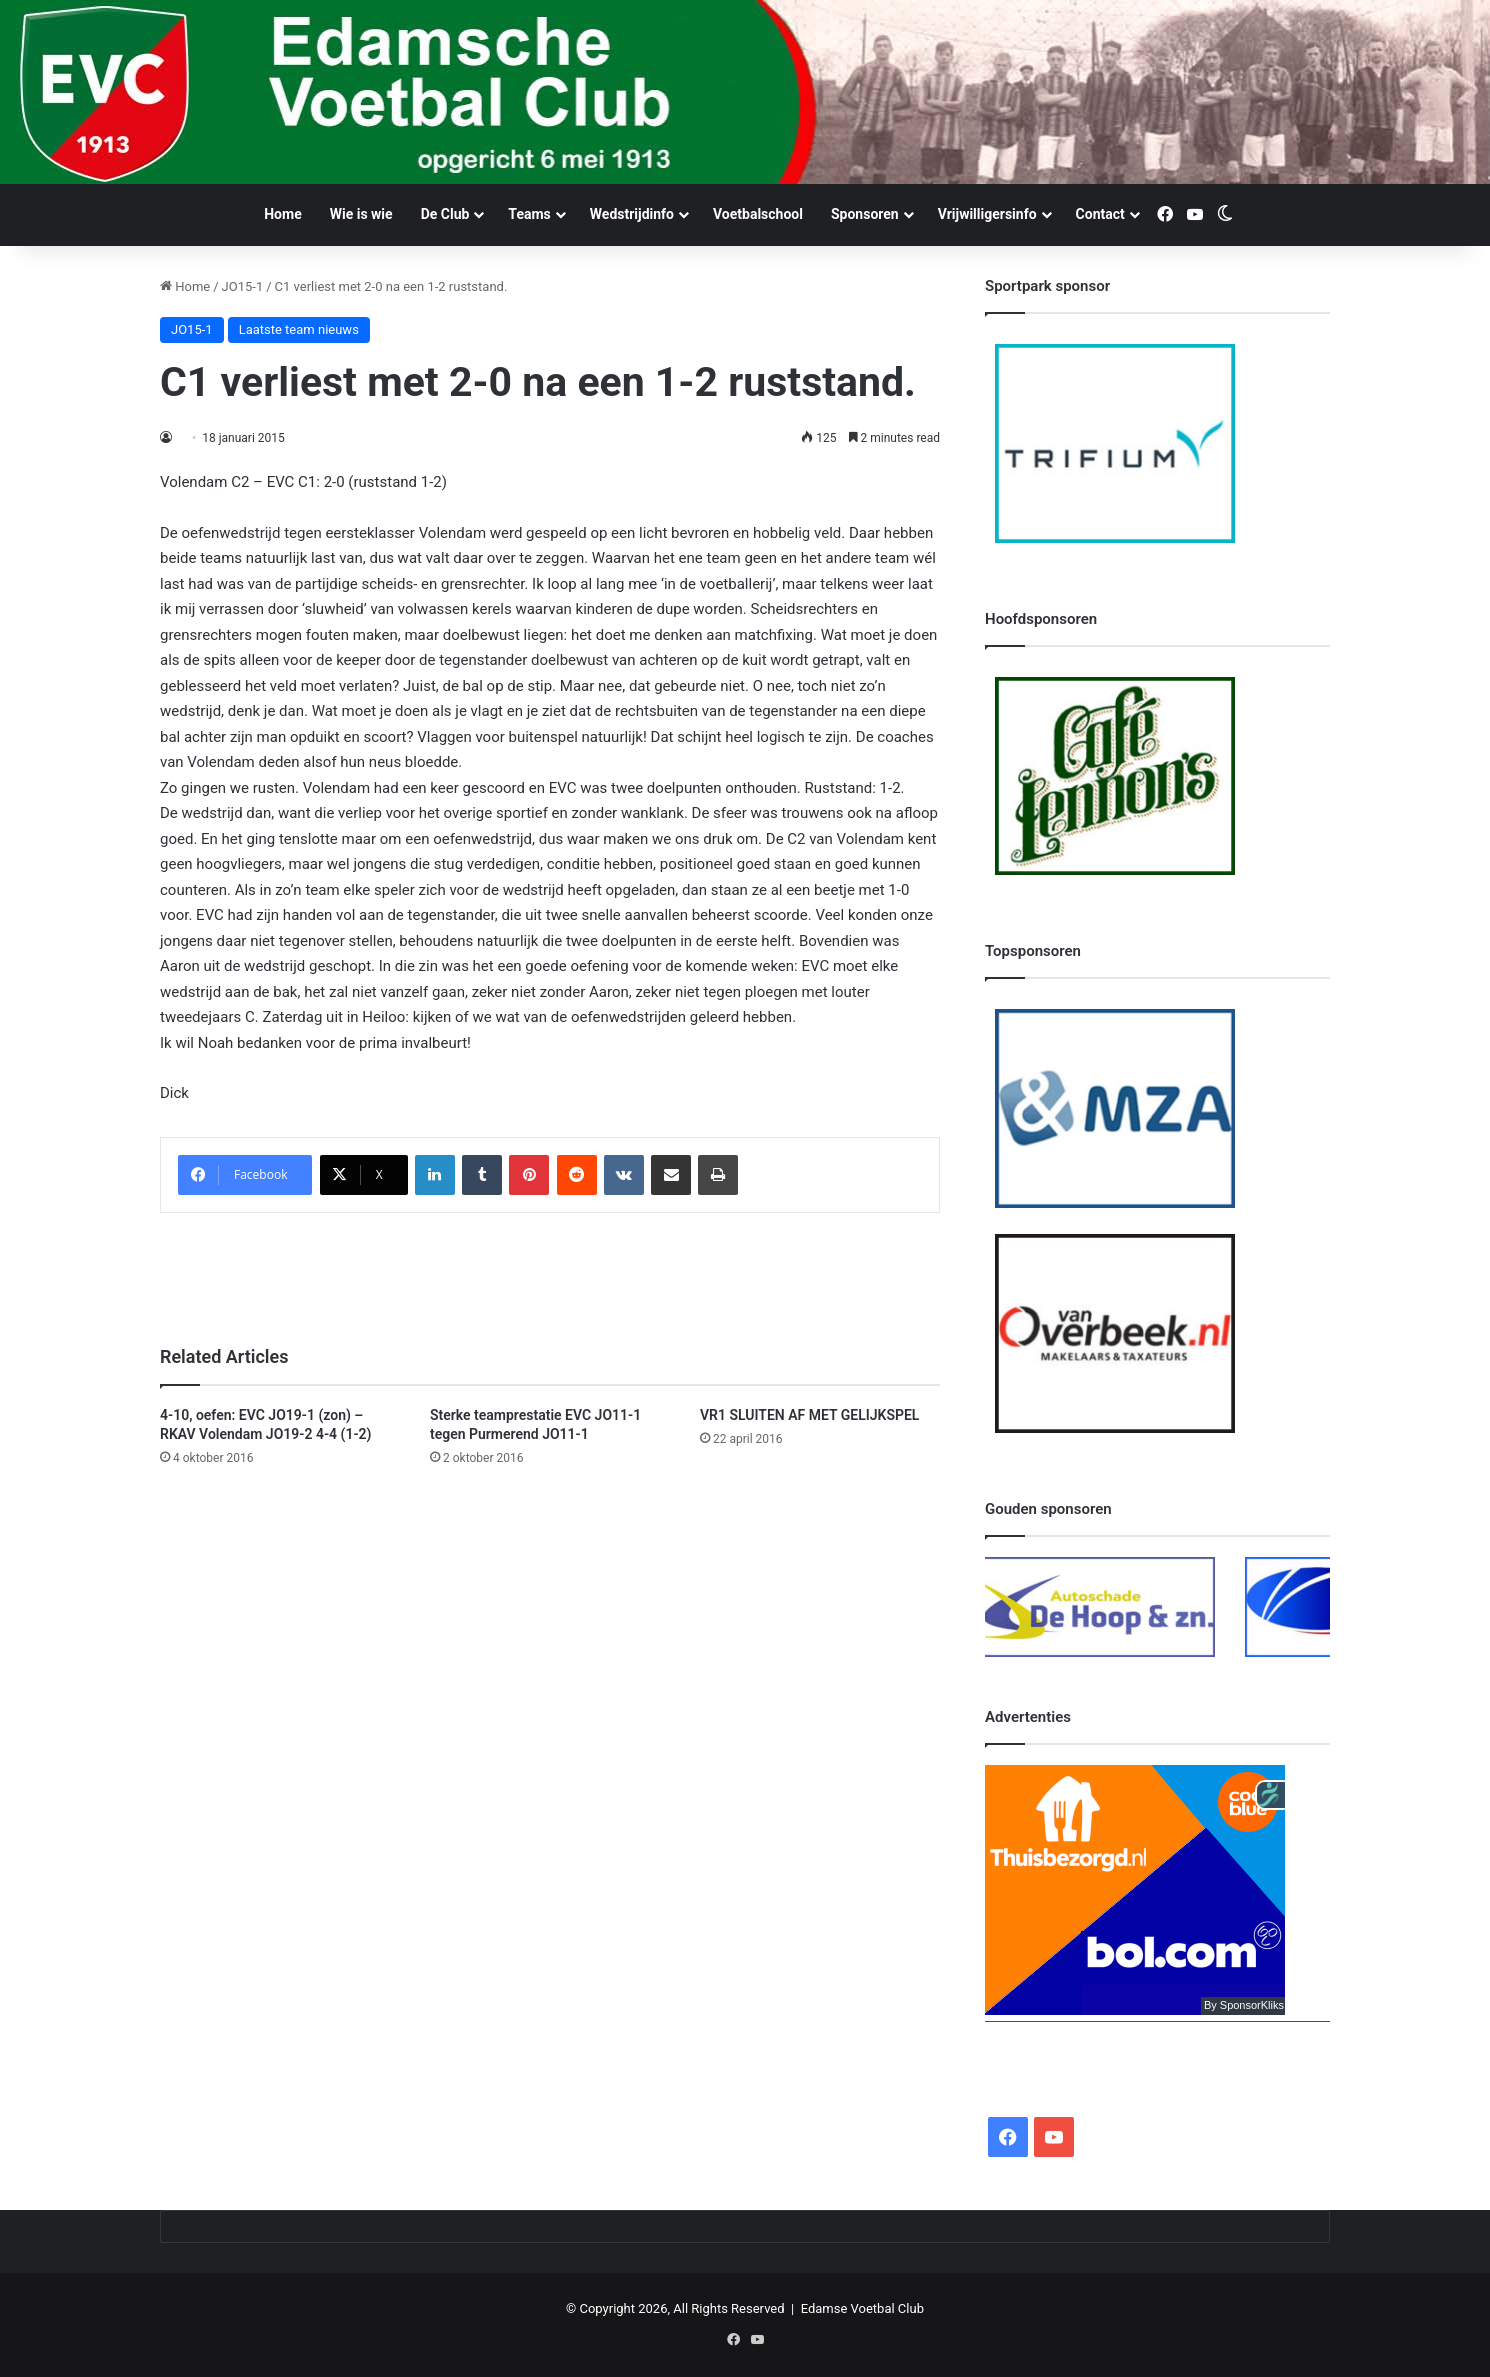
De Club (445, 214)
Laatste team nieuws (299, 329)
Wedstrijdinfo (632, 214)
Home (282, 214)
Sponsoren (865, 214)
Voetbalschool (758, 214)
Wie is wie (361, 214)
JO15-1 (243, 286)
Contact (1100, 214)
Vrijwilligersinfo (987, 214)
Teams (529, 214)
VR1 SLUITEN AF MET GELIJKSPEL (809, 1415)
